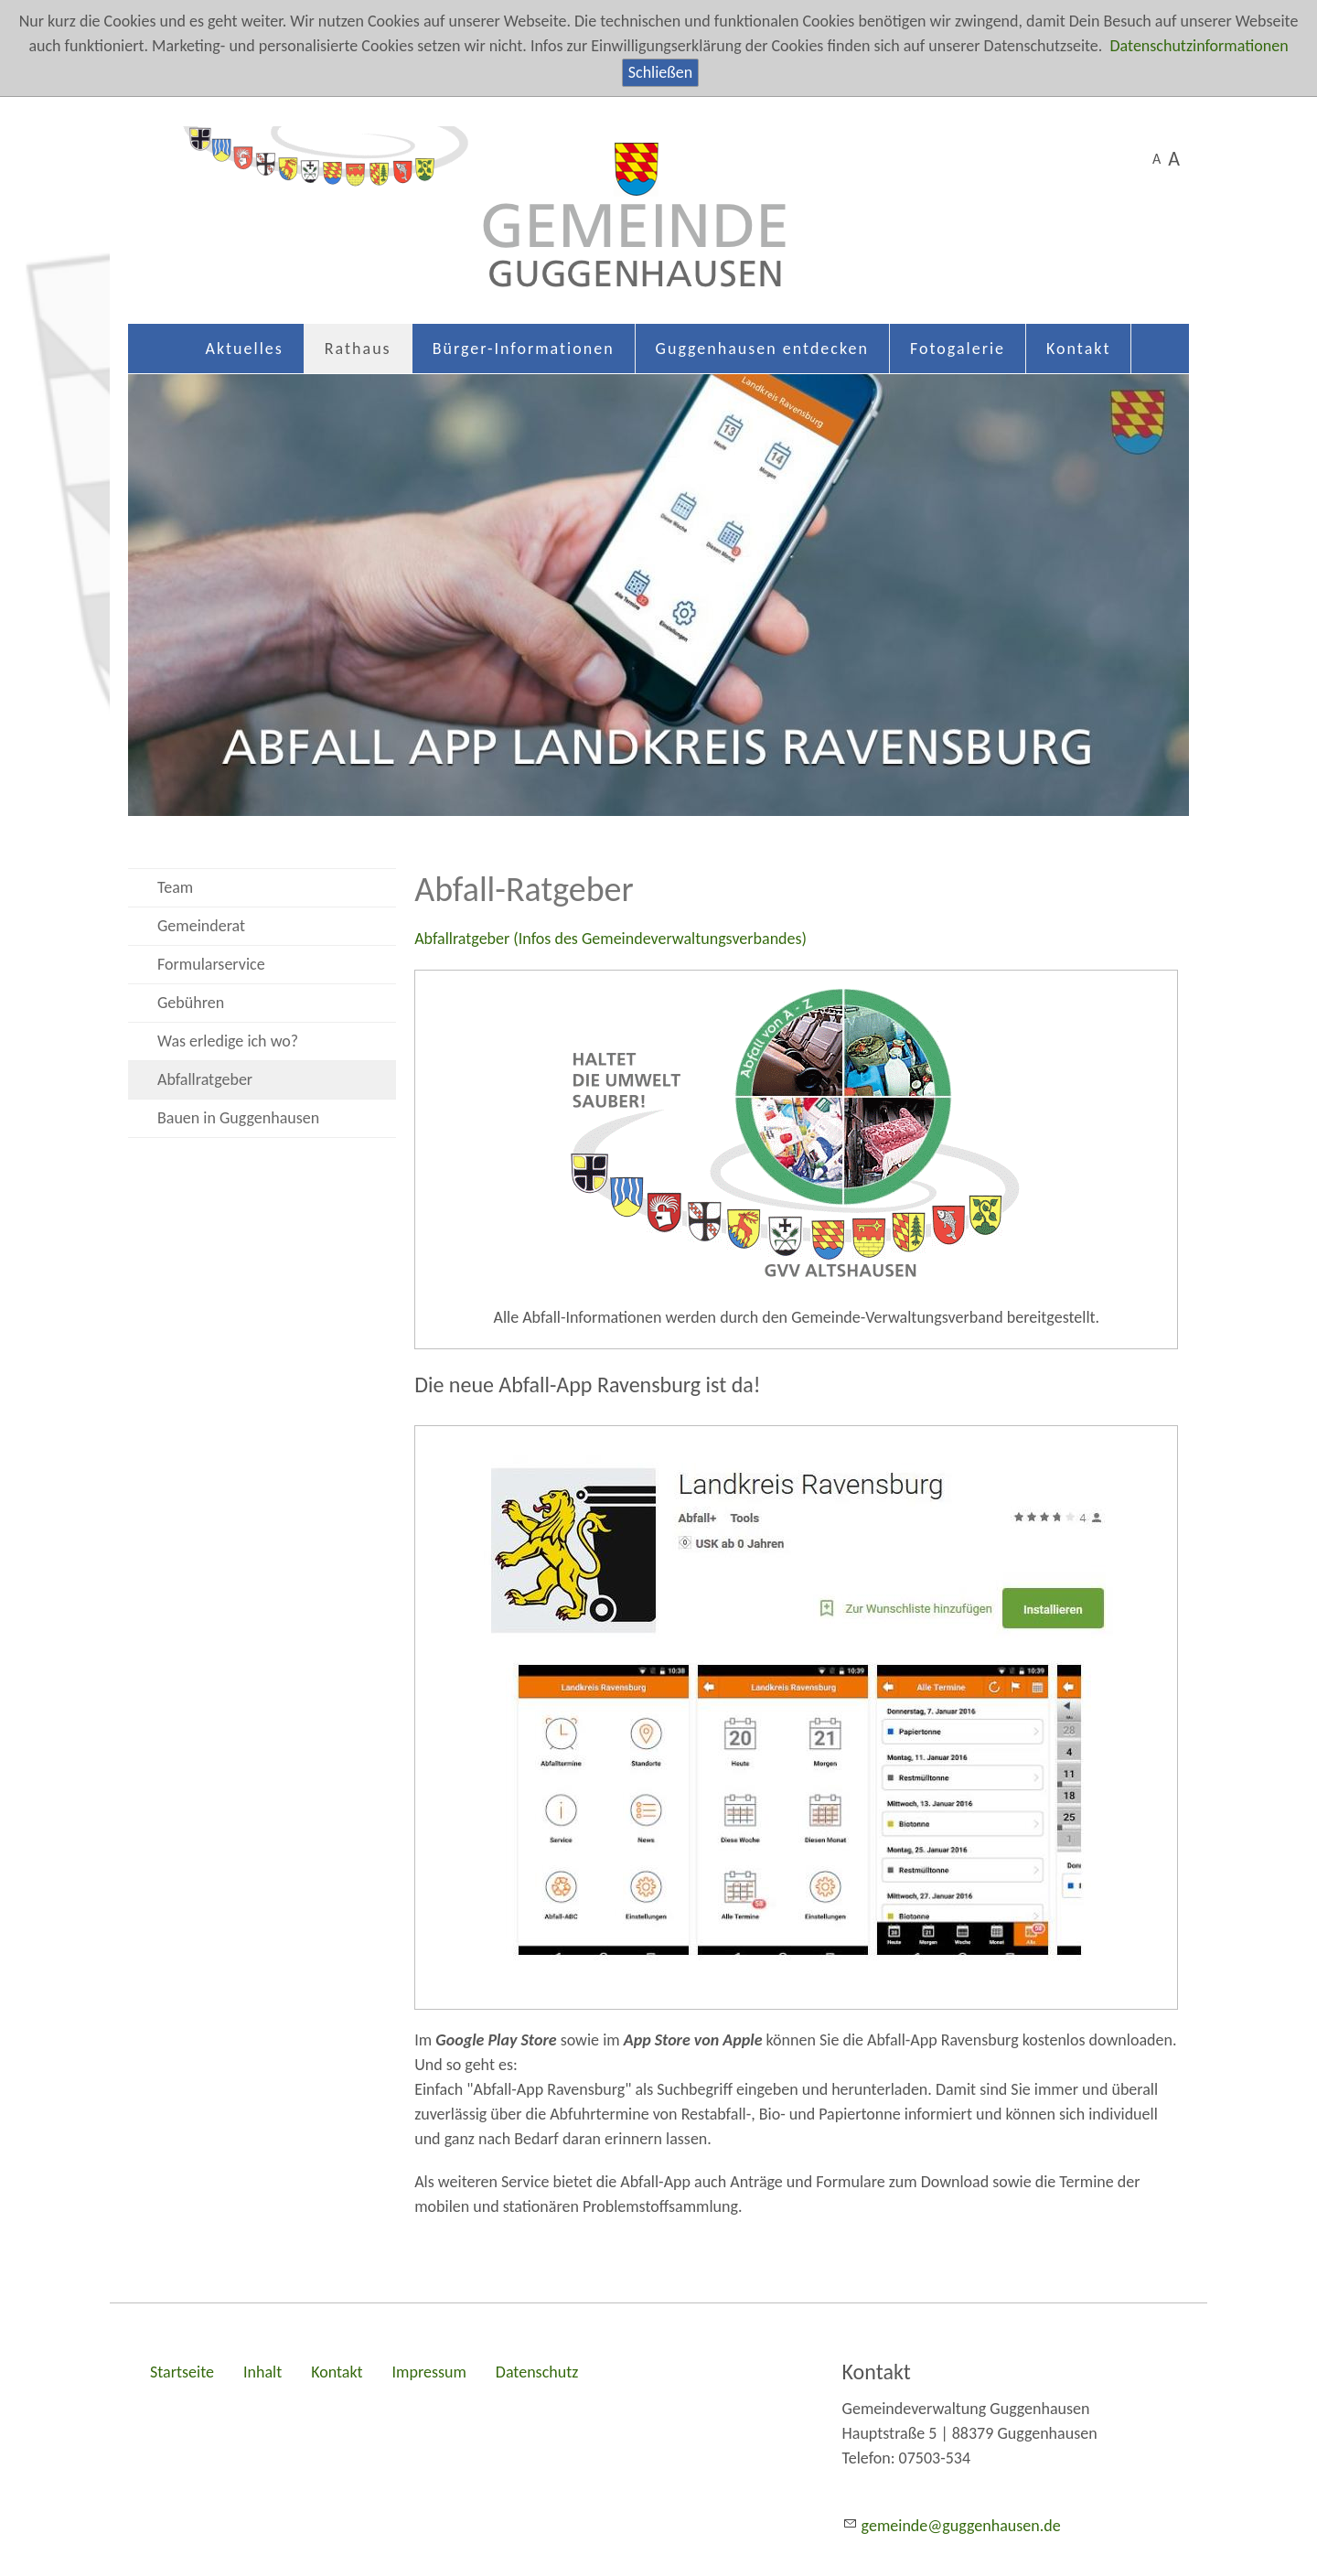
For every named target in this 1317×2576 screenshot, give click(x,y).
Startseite (182, 2372)
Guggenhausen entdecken (762, 348)
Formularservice (211, 964)
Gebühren (190, 1003)
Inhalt (262, 2372)
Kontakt (1078, 348)
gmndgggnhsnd (961, 2526)
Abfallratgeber (204, 1079)
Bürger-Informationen (524, 348)
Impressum (429, 2372)
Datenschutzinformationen (1199, 46)
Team (175, 887)
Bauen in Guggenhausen (238, 1118)
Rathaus (358, 348)
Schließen (660, 72)
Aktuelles (245, 348)
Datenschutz (537, 2372)
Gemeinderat (201, 926)
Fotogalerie (957, 348)
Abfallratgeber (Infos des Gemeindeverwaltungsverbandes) (610, 938)
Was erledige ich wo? (227, 1041)
